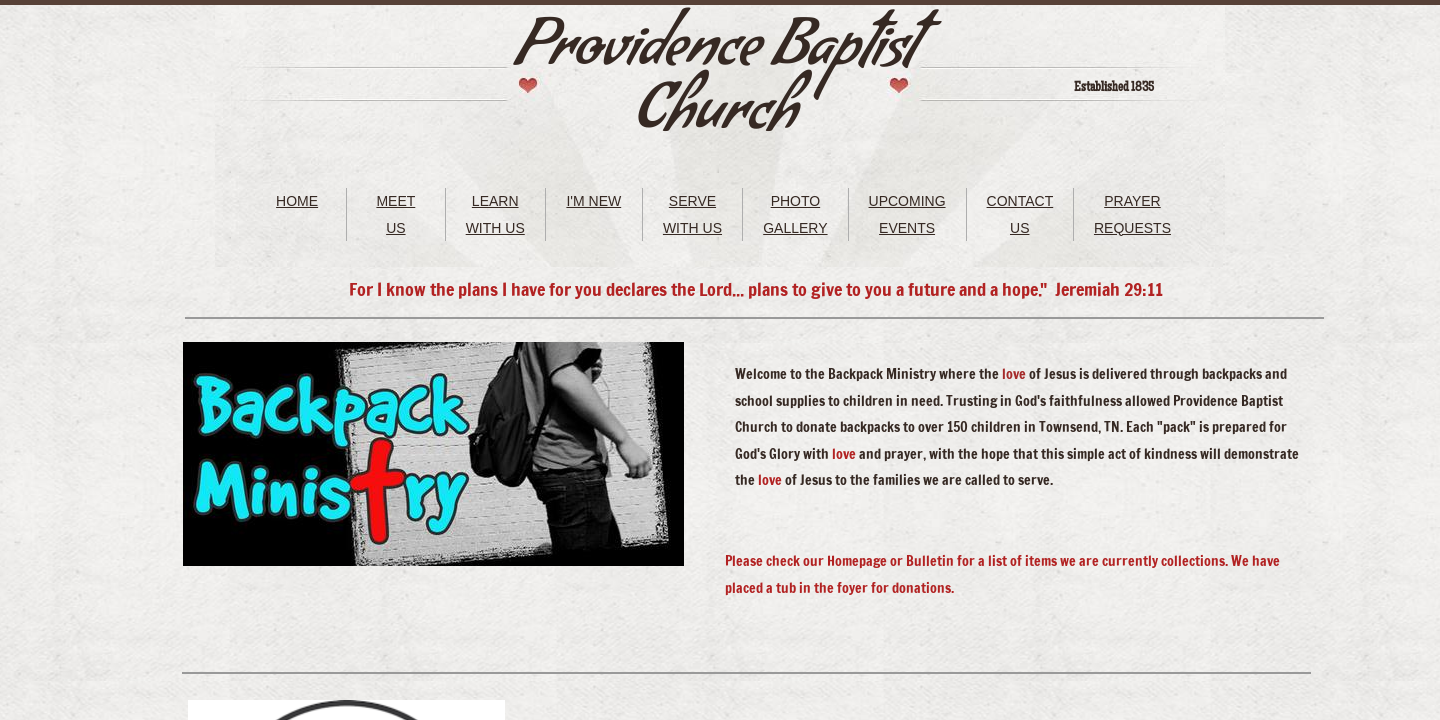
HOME (297, 201)
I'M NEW (593, 201)
